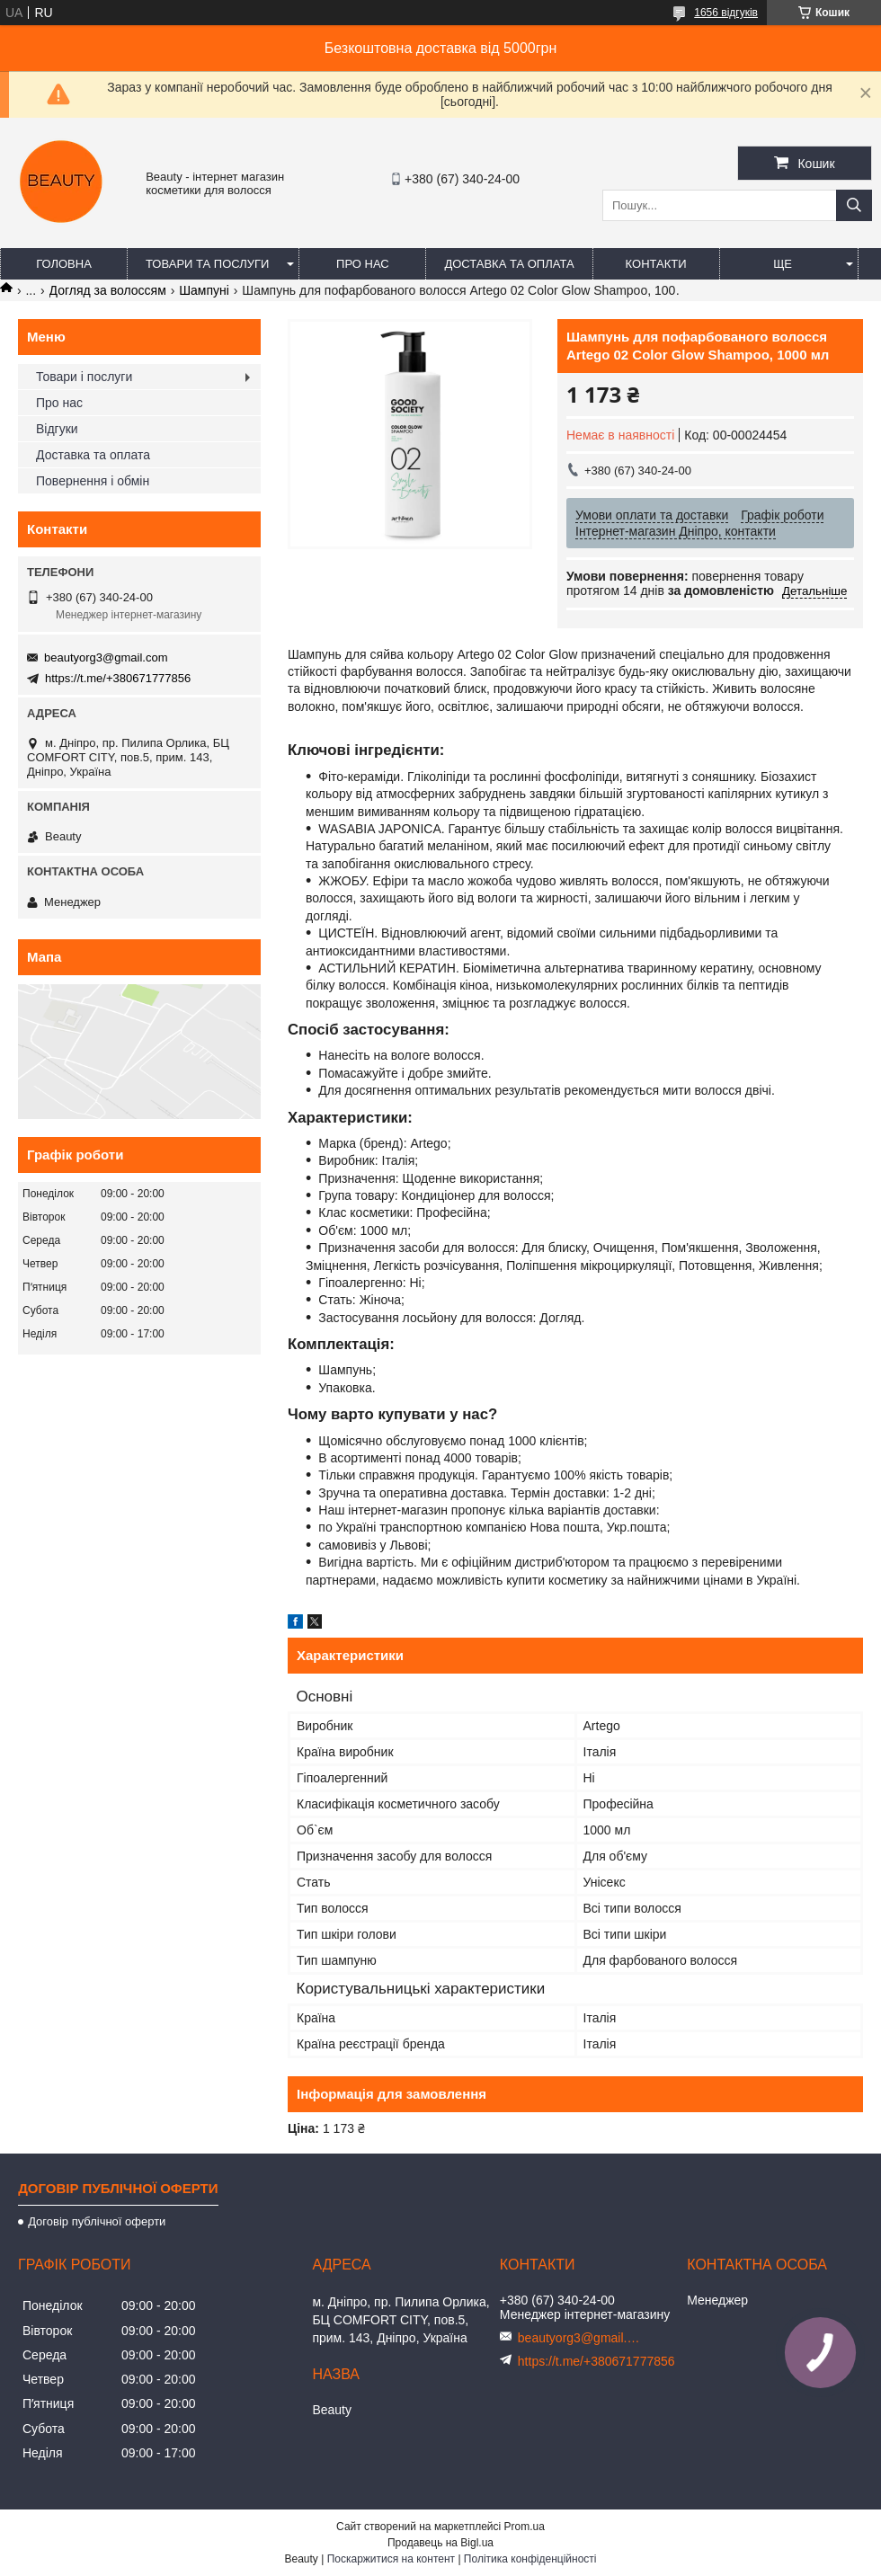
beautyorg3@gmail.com (105, 657)
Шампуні (204, 290)
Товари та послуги (207, 264)
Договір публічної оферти (96, 2221)
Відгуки (57, 429)
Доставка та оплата (509, 264)
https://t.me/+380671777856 (118, 678)
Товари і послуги (84, 376)
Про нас (362, 264)
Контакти (656, 264)
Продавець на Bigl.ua (440, 2542)
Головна (64, 264)
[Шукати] (854, 205)
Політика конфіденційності (530, 2559)
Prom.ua (524, 2526)
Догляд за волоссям (107, 290)
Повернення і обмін (92, 481)
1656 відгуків (726, 12)
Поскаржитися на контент (391, 2559)
